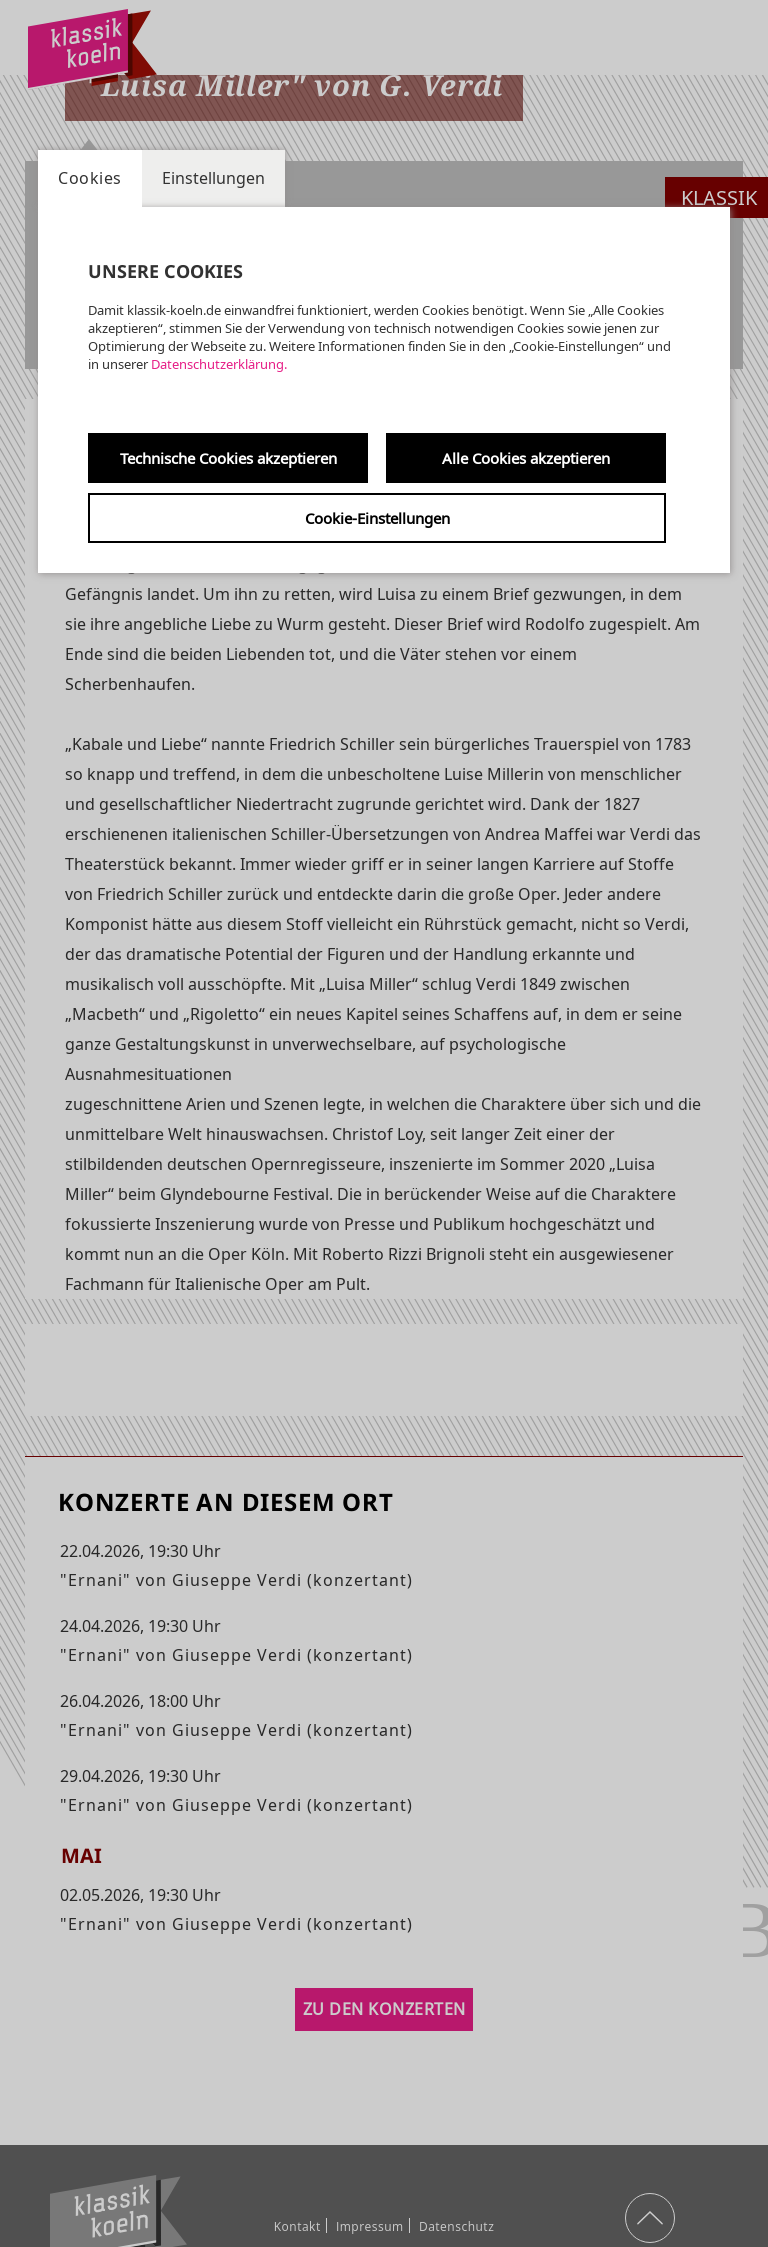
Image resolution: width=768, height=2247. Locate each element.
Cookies (90, 178)
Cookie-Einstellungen (377, 518)
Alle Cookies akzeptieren (526, 458)
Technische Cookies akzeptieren (228, 458)
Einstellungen (213, 178)
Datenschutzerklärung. (219, 364)
